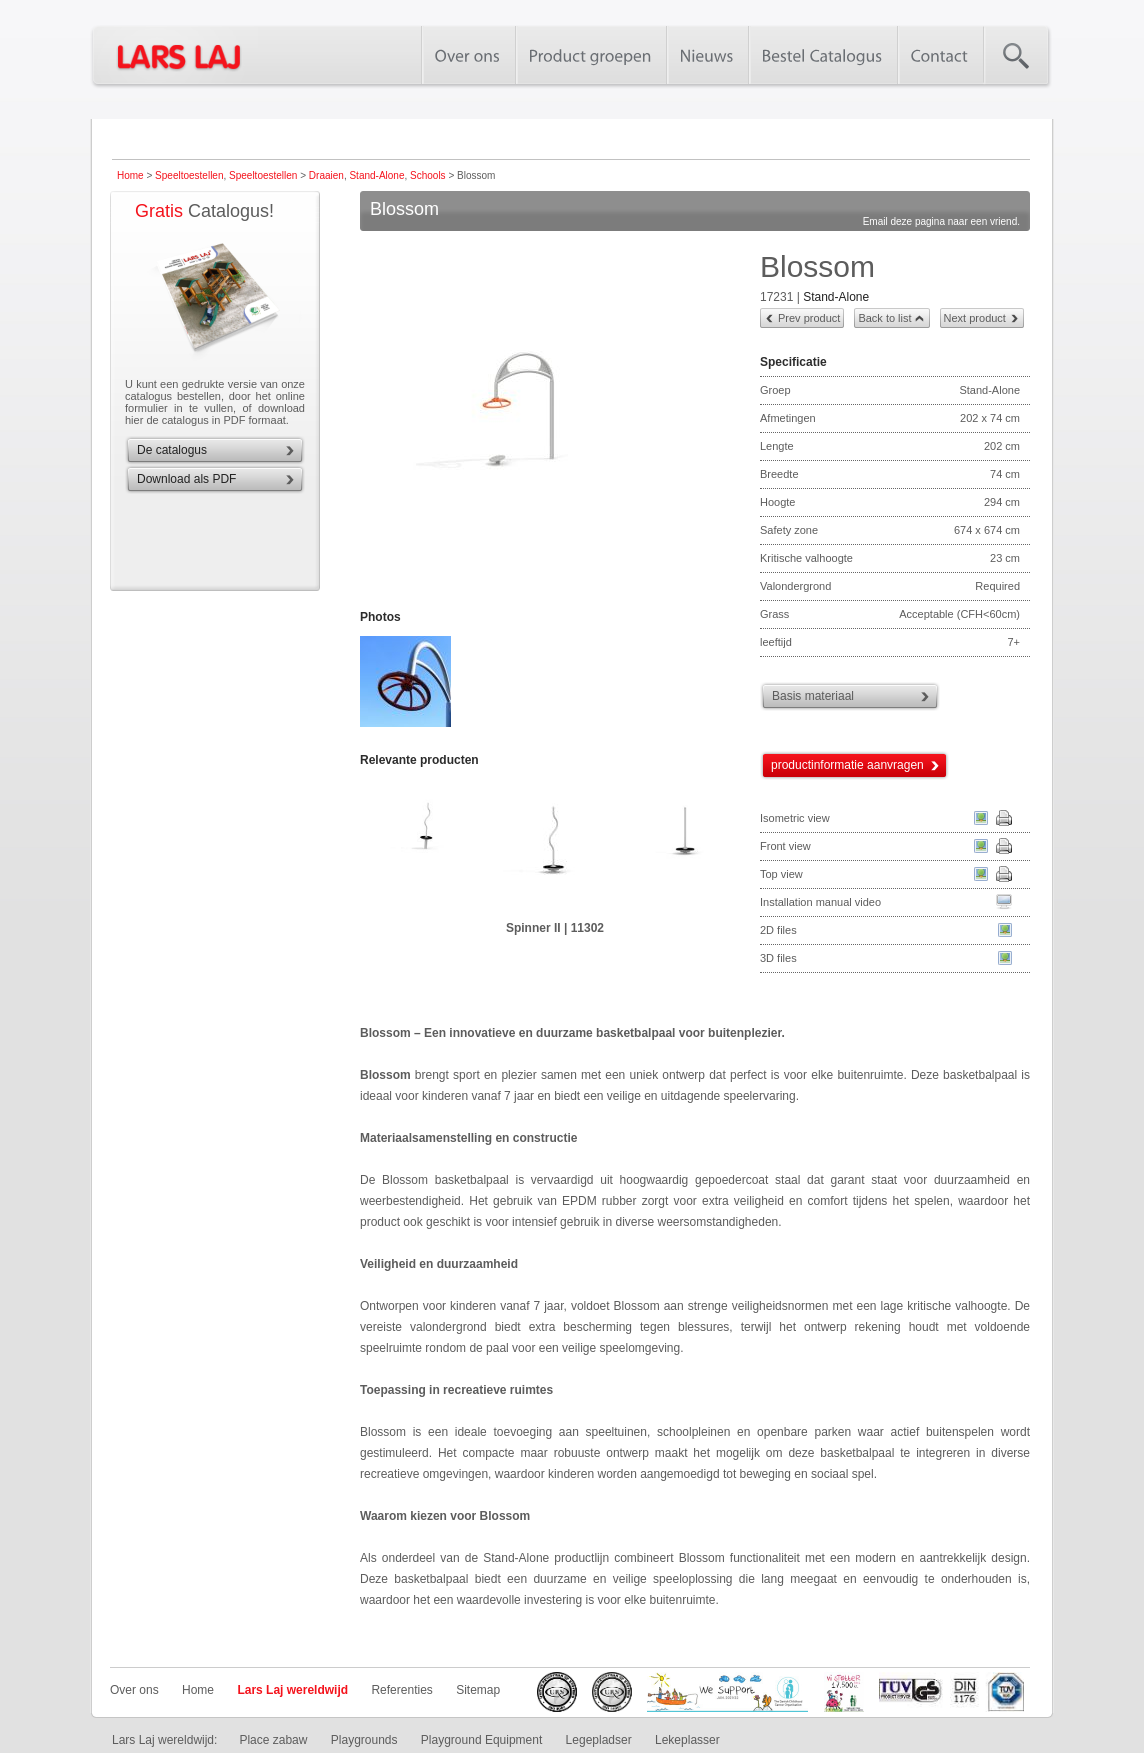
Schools (428, 175)
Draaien (326, 175)
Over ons (134, 1690)
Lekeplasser (687, 1740)
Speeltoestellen (189, 175)
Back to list (884, 318)
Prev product (809, 318)
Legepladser (599, 1740)
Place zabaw (273, 1740)
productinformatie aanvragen (847, 765)
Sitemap (478, 1690)
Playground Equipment (481, 1740)
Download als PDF (186, 479)
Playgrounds (364, 1740)
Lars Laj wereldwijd (292, 1690)
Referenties (401, 1690)
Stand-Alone (376, 175)
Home (130, 175)
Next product (975, 318)
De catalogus (172, 450)
